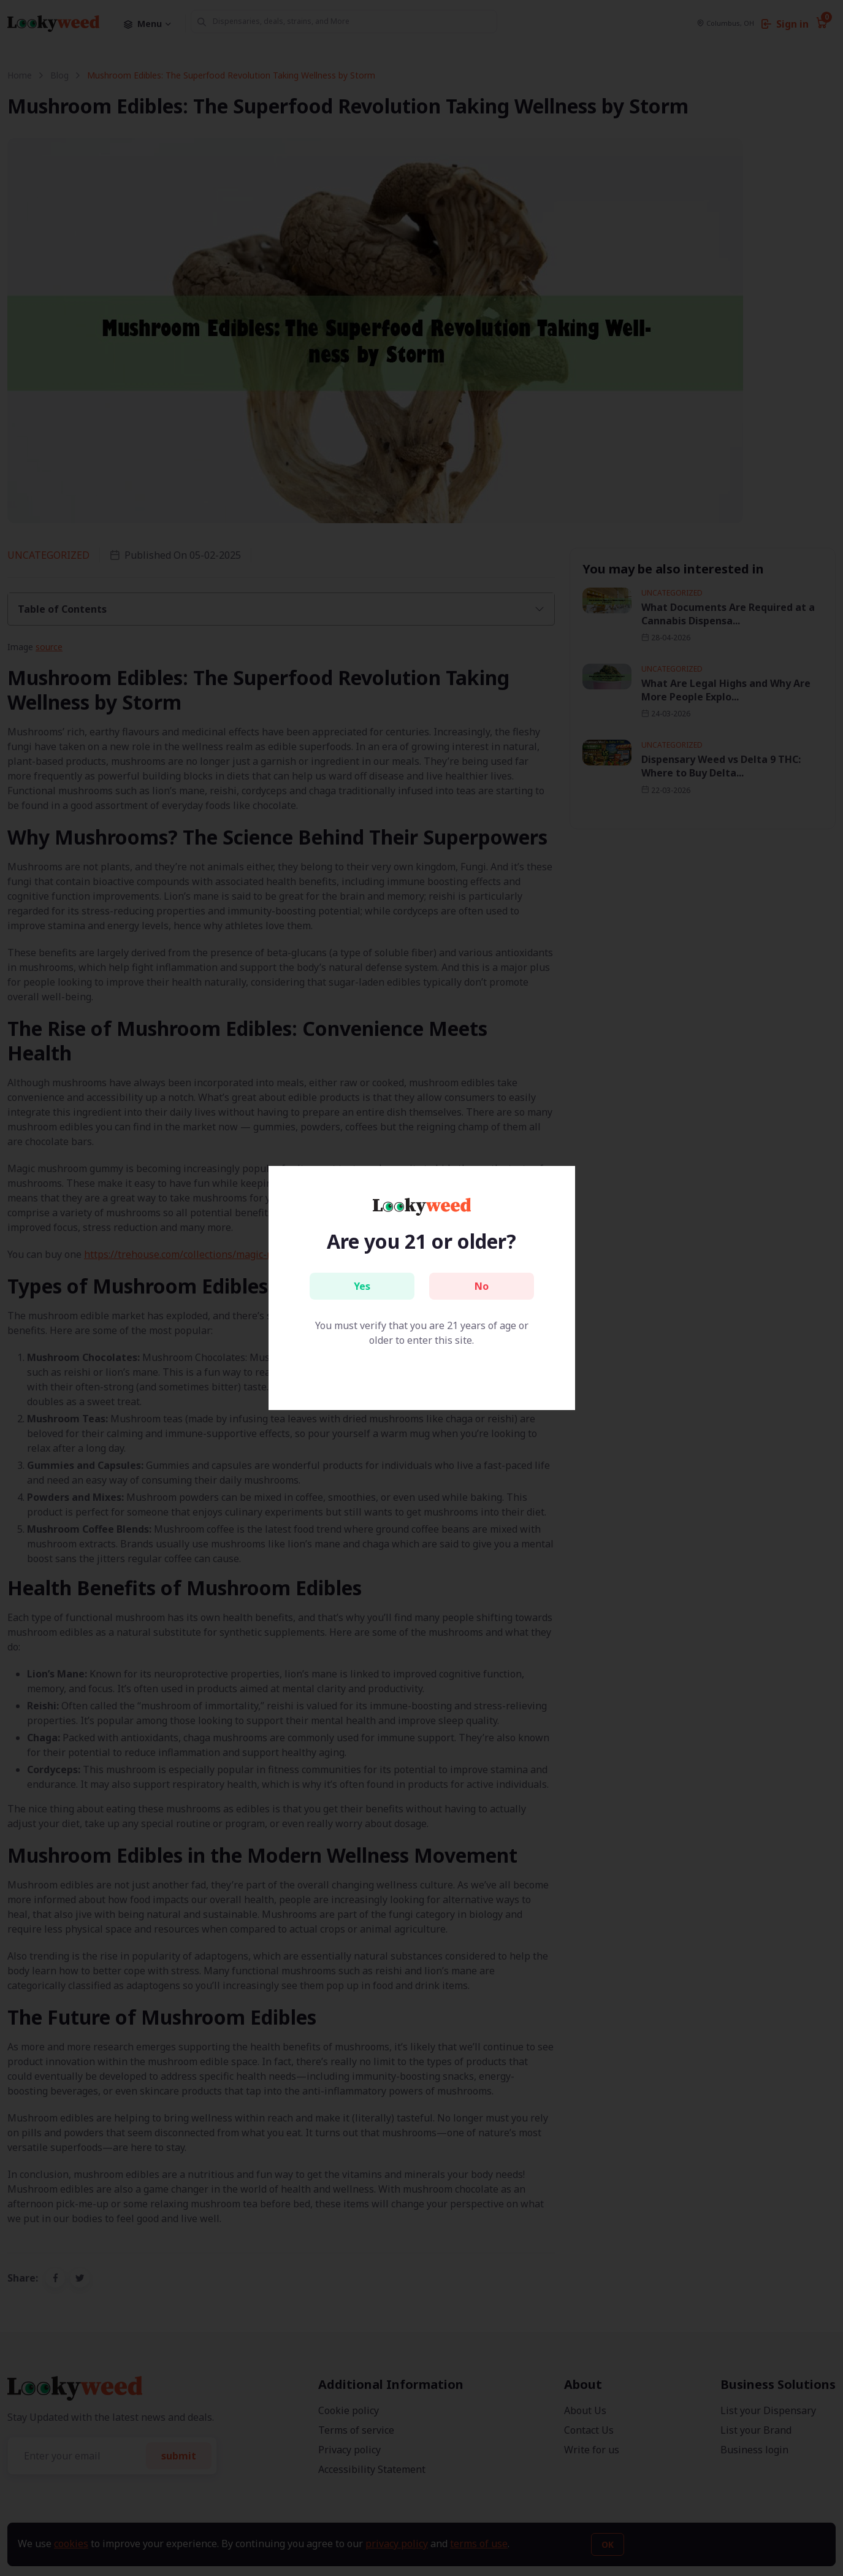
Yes (362, 1286)
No (482, 1286)
